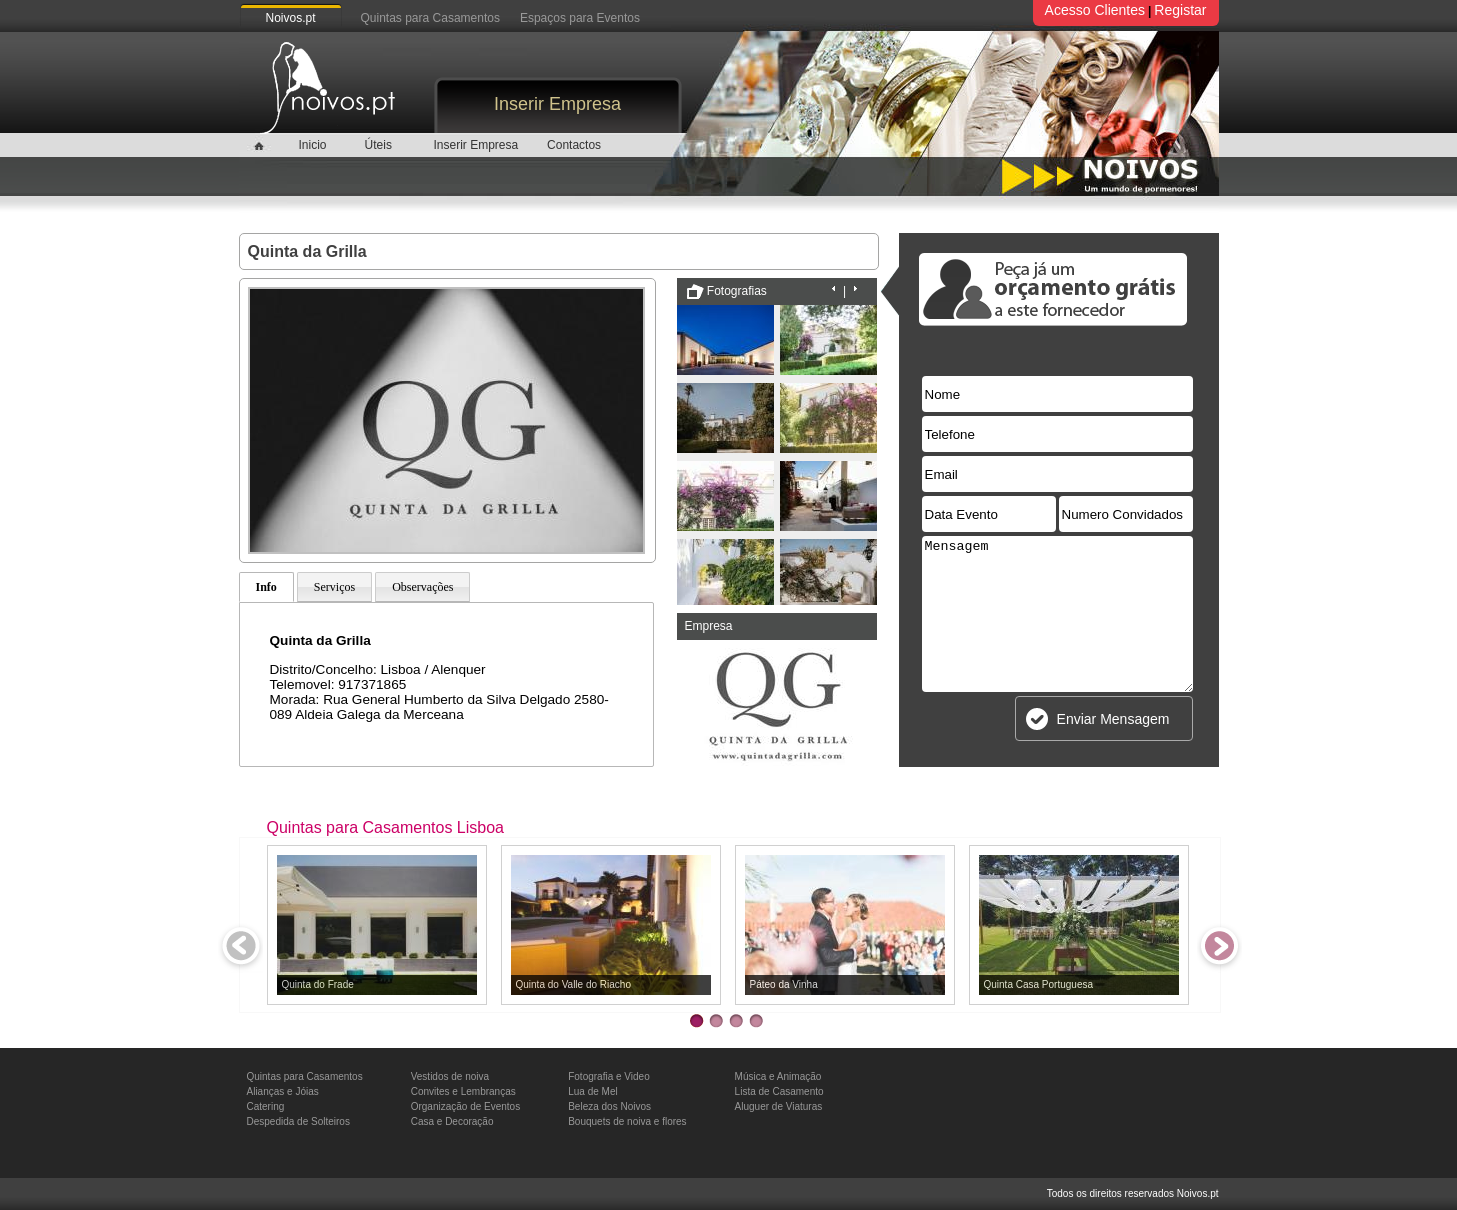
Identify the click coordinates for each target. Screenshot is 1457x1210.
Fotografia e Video (609, 1076)
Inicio (312, 145)
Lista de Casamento (779, 1091)
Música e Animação (778, 1076)
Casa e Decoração (452, 1121)
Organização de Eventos (466, 1106)
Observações (422, 587)
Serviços (334, 587)
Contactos (574, 145)
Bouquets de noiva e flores (627, 1121)
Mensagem (1057, 614)
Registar (1180, 10)
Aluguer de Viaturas (779, 1106)
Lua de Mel (592, 1091)
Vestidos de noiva (450, 1076)
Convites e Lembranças (463, 1091)
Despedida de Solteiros (298, 1121)
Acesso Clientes (1095, 10)
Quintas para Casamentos (430, 18)
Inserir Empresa (557, 104)
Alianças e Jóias (283, 1091)
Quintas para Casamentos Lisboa (385, 827)
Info (266, 587)
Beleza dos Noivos (609, 1106)
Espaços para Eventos (580, 18)
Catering (266, 1106)
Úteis (378, 145)
